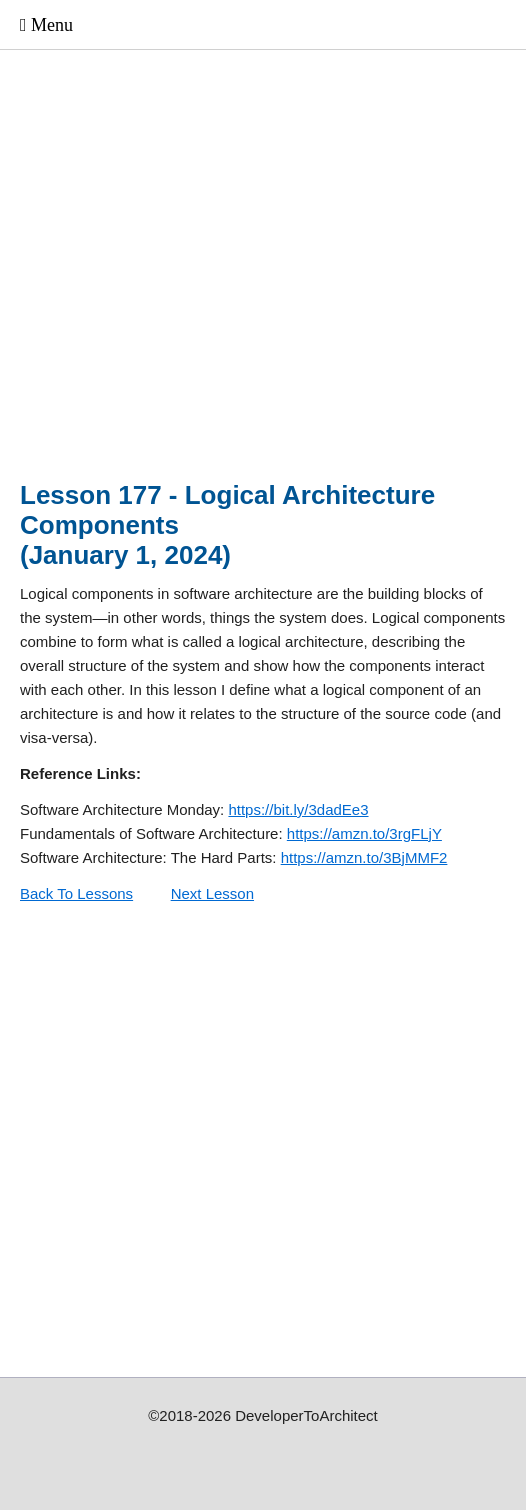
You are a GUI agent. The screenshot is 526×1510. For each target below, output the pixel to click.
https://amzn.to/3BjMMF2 (364, 857)
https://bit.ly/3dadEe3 (298, 809)
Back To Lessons (76, 893)
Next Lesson (212, 893)
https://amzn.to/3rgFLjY (364, 833)
